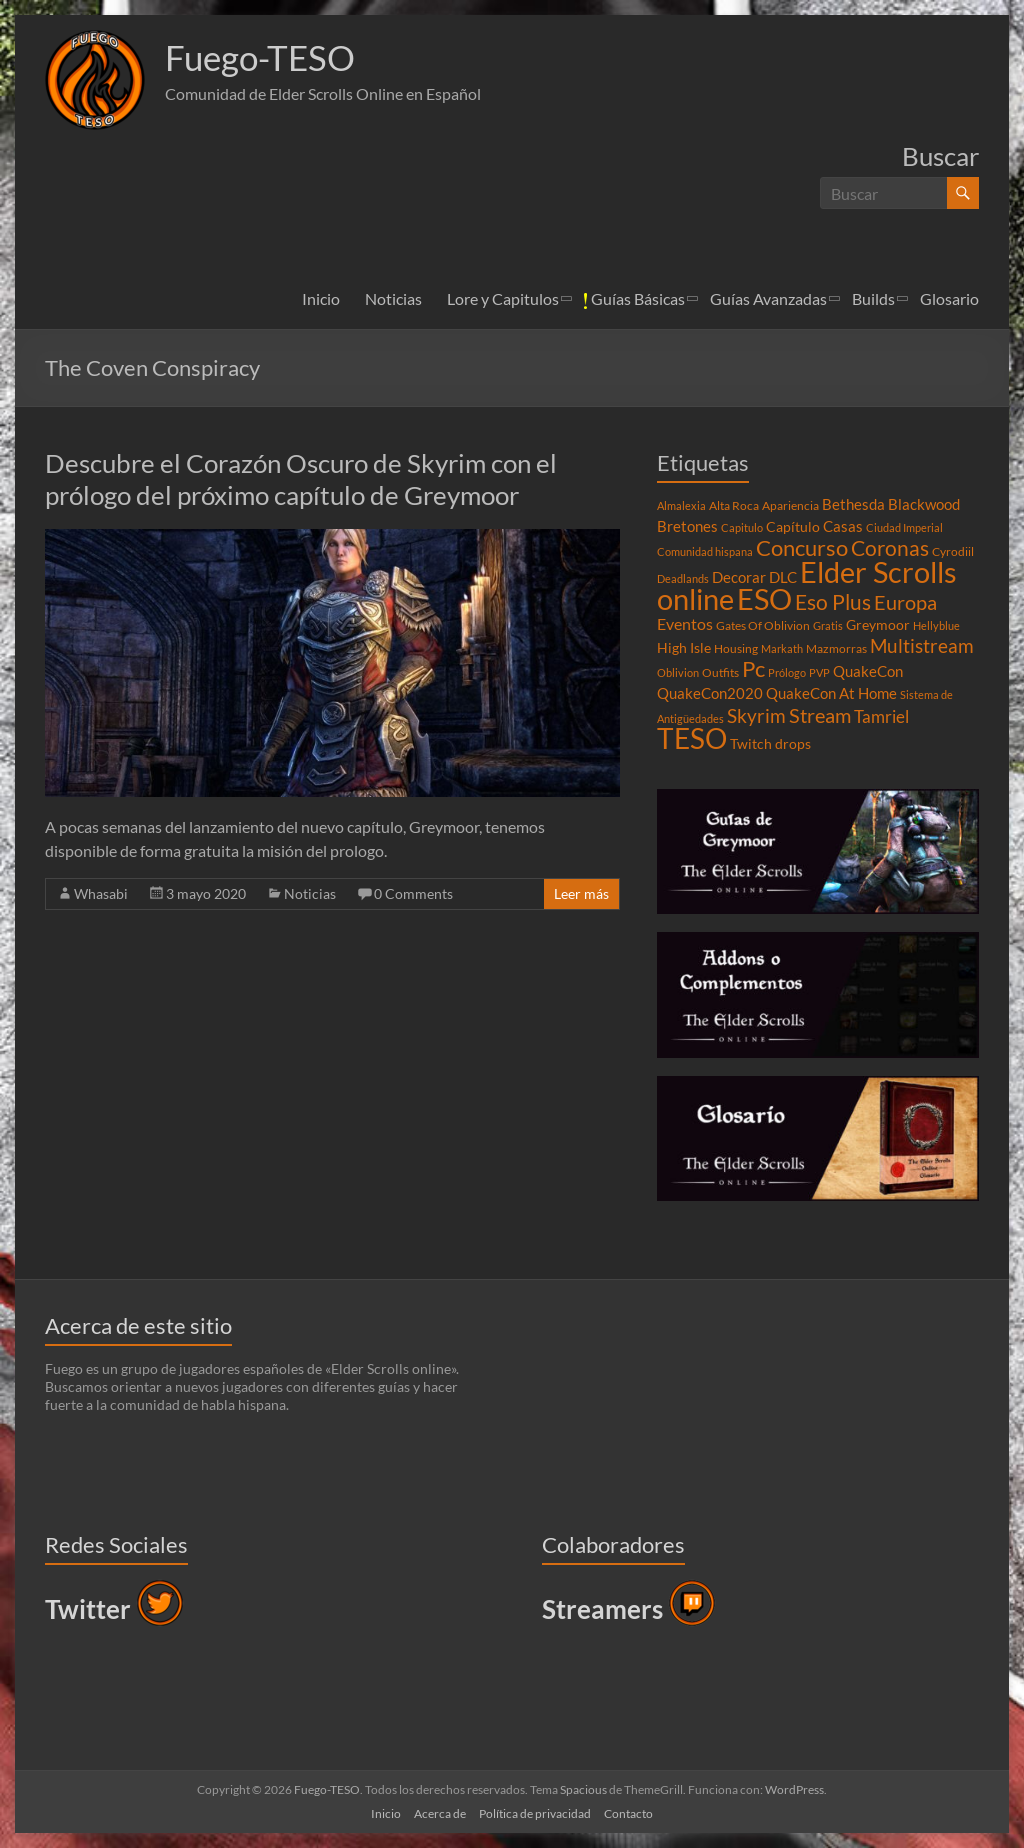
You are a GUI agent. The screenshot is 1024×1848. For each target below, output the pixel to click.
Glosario (949, 298)
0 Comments (413, 893)
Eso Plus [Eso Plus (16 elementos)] (833, 602)
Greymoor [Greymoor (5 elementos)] (878, 625)
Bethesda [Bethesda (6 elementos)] (853, 504)
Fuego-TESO (262, 58)
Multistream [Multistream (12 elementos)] (922, 645)
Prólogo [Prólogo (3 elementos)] (787, 672)
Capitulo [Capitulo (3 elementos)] (742, 527)
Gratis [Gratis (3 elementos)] (828, 625)
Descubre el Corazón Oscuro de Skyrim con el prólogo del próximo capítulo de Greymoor (301, 479)
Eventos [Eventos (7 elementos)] (685, 624)
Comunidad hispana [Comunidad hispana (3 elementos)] (705, 551)
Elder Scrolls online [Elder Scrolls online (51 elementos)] (807, 585)
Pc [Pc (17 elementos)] (753, 669)
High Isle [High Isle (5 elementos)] (684, 648)
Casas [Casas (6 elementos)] (843, 526)
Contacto (628, 1813)
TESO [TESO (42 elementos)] (692, 738)
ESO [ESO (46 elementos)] (764, 599)
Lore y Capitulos (503, 298)
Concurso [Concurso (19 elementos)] (802, 547)
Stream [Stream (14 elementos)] (820, 715)
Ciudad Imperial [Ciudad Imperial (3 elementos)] (904, 527)
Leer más (581, 893)
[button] (95, 80)
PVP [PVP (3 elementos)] (819, 672)
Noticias (393, 298)
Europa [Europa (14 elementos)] (905, 602)
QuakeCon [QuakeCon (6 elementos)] (868, 671)
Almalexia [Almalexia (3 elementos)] (681, 505)
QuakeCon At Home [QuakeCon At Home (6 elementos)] (831, 693)
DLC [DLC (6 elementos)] (783, 577)
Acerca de (440, 1813)
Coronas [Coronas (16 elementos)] (890, 548)
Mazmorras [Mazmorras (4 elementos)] (836, 648)
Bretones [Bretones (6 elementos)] (687, 526)
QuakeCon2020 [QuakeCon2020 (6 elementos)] (710, 693)
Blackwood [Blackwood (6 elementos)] (924, 504)
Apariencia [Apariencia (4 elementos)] (790, 505)
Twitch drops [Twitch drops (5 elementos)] (770, 744)
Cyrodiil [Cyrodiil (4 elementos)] (953, 551)
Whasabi (101, 893)
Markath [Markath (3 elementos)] (782, 648)
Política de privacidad (535, 1813)
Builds (873, 298)
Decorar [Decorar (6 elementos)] (739, 577)
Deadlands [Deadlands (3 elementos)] (683, 578)
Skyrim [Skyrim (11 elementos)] (756, 716)
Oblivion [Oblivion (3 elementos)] (678, 672)
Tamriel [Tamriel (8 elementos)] (881, 717)
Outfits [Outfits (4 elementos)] (720, 672)
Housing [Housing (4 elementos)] (736, 648)
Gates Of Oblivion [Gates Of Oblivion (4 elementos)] (763, 625)
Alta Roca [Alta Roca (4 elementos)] (734, 505)
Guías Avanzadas (768, 298)
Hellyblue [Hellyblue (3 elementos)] (936, 625)
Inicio (321, 298)
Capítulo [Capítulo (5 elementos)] (793, 527)
